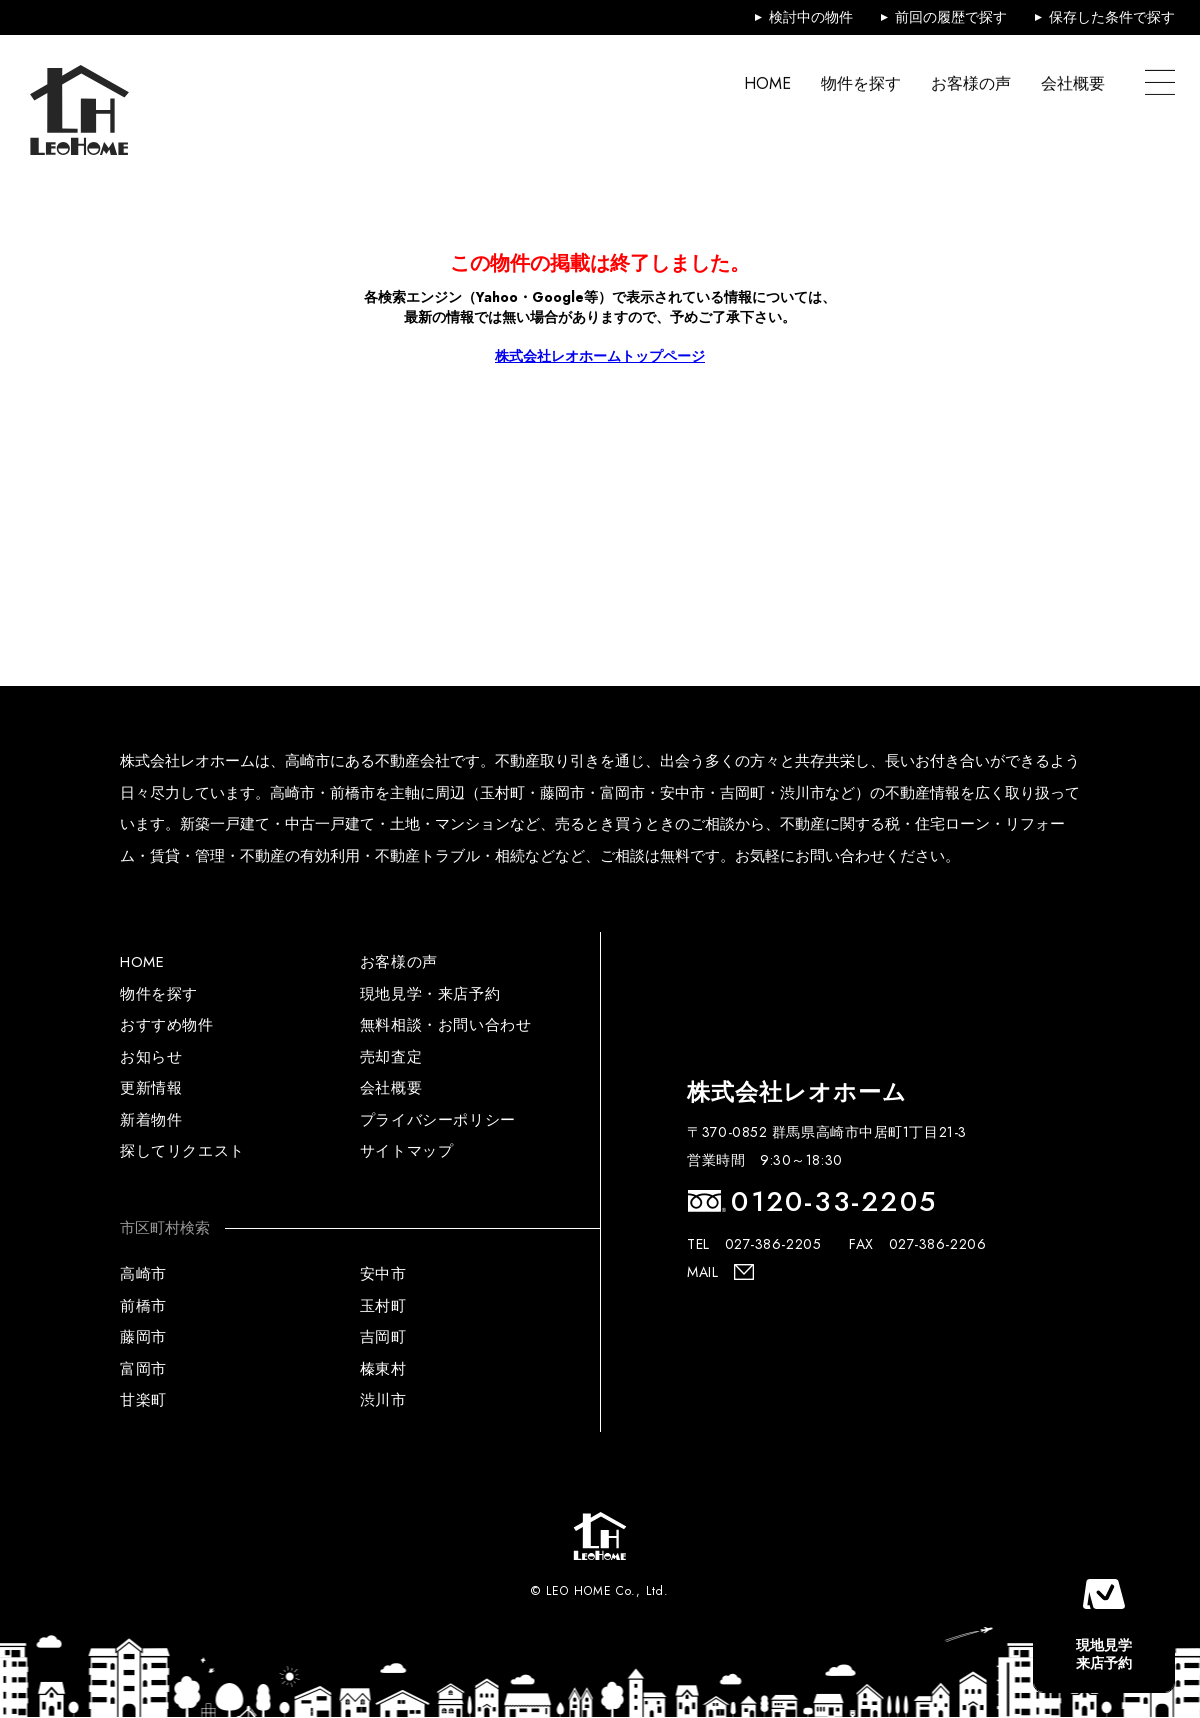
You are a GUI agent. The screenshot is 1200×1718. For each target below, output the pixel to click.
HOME (767, 82)
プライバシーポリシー (438, 1120)
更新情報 (151, 1088)
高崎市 (143, 1274)
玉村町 (383, 1306)
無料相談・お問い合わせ (446, 1025)
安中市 (383, 1274)
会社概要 (1073, 82)
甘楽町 (143, 1400)
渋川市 (383, 1400)
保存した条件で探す (1112, 17)
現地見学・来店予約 (430, 994)
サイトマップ (407, 1151)
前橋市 (143, 1306)
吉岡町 (383, 1337)
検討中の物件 (811, 17)
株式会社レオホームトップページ (600, 356)
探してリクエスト (182, 1151)
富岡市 (143, 1369)
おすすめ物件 (167, 1025)
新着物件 (151, 1120)
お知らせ (151, 1057)
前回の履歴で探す (951, 17)
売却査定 (391, 1057)
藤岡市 (143, 1337)
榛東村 (383, 1369)
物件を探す (861, 82)
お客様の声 (971, 82)
